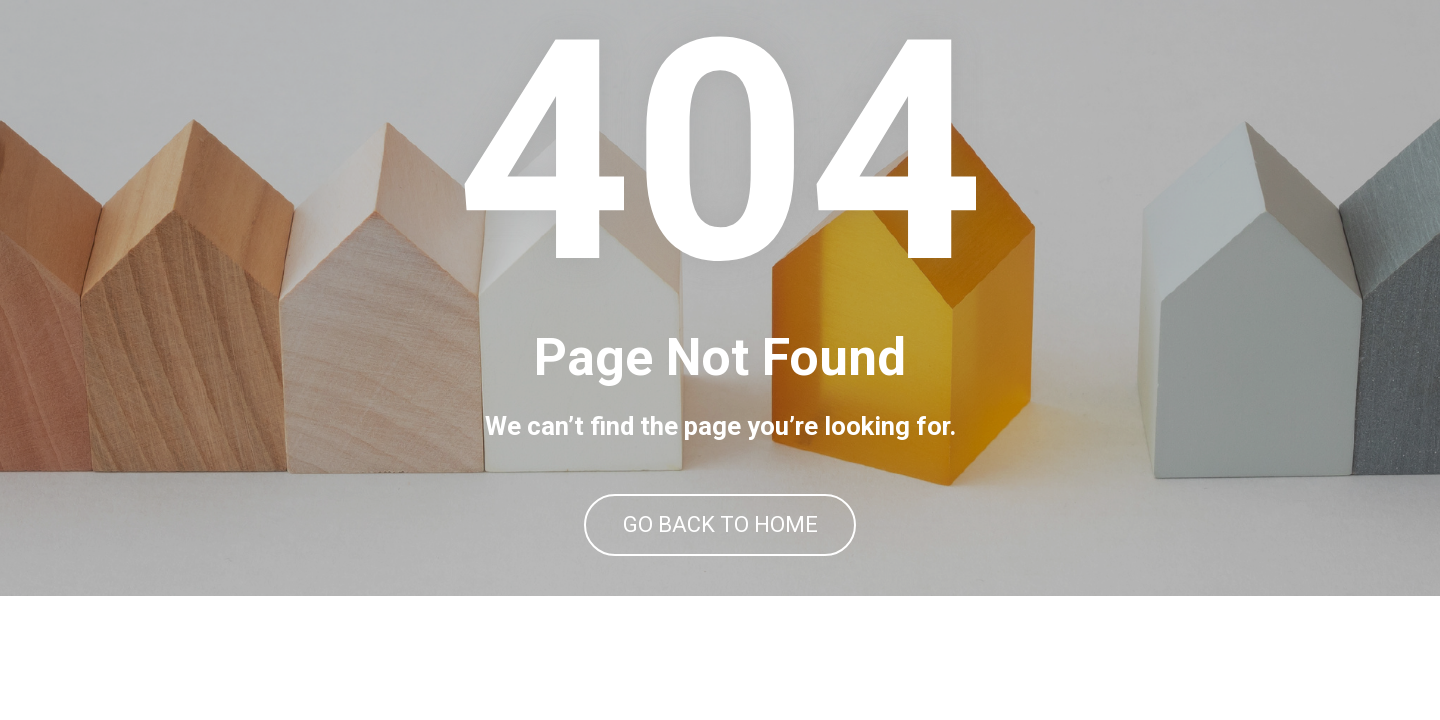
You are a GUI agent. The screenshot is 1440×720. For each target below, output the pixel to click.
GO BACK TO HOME (720, 587)
